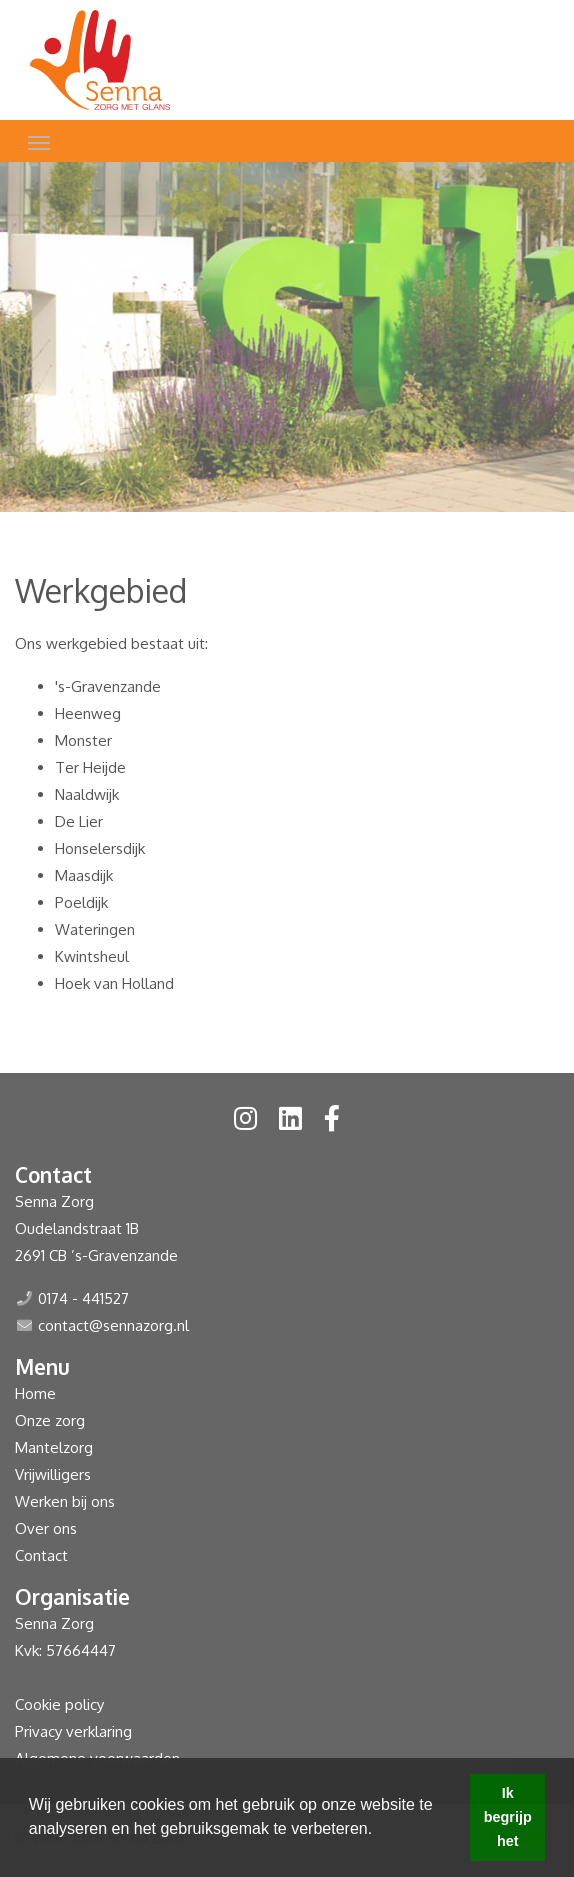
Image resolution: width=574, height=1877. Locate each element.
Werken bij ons (65, 1501)
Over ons (46, 1528)
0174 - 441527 (83, 1298)
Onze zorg (50, 1420)
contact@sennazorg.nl (113, 1325)
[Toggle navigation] (39, 141)
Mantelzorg (54, 1447)
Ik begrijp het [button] (508, 1817)
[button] (380, 1831)
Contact (41, 1555)
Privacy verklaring (73, 1731)
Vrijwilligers (53, 1474)
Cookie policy (59, 1704)
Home (35, 1393)
